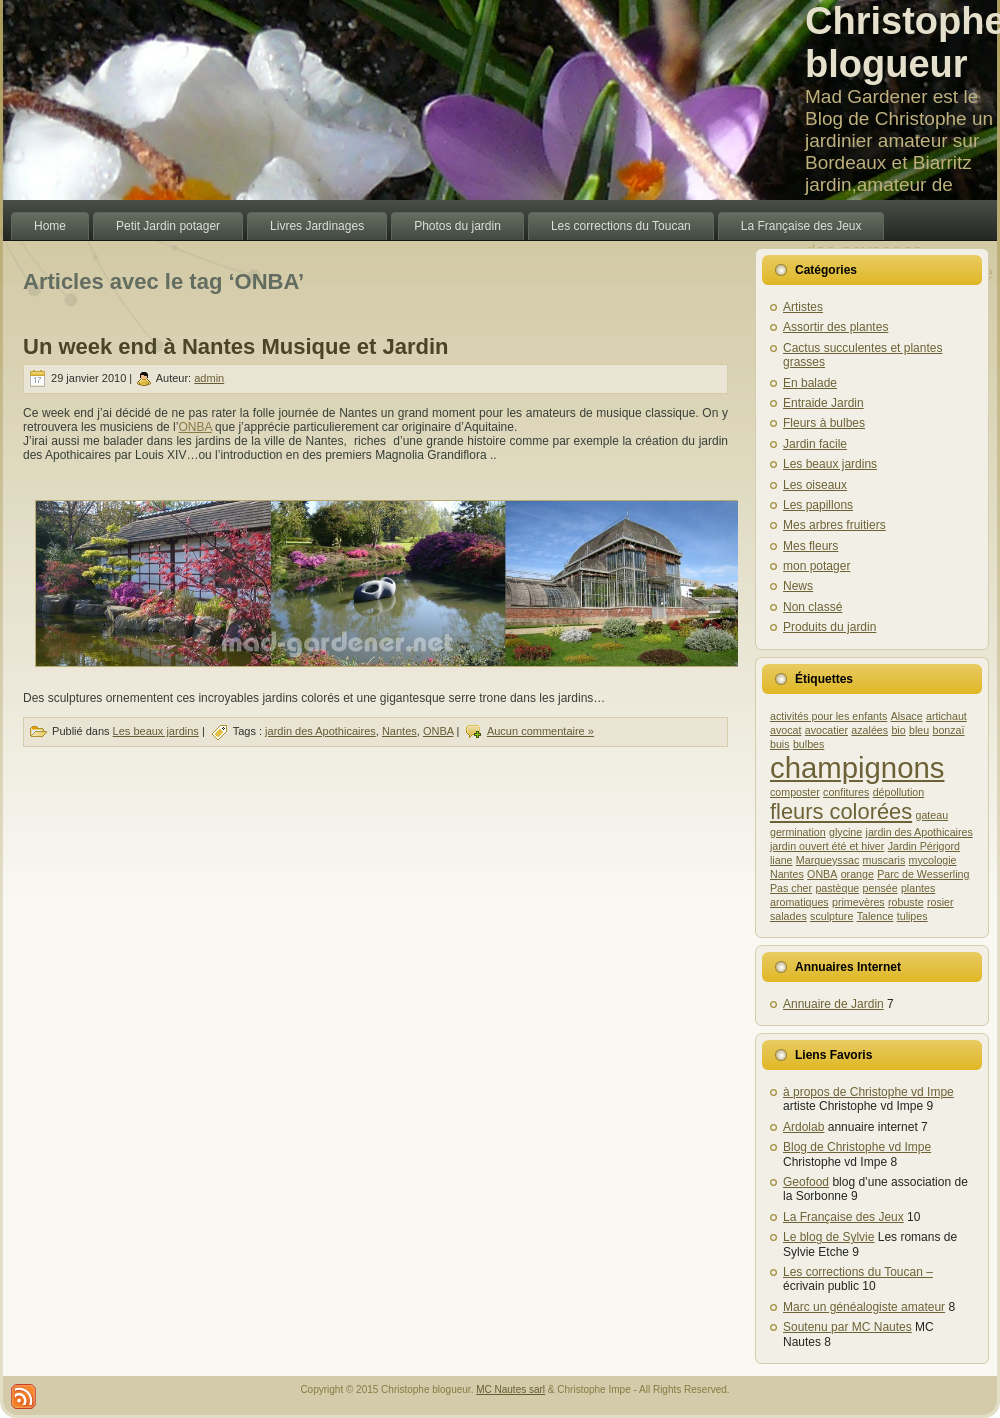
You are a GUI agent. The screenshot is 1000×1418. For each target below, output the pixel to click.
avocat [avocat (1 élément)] (785, 730)
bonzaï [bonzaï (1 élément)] (949, 730)
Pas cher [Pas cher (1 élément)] (791, 888)
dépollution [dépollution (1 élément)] (899, 792)
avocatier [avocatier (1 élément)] (826, 730)
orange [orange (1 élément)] (857, 874)
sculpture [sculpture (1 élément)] (831, 916)
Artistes (803, 307)
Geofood (806, 1182)
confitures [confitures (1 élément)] (846, 792)
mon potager (816, 566)
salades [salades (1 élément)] (788, 916)
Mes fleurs (810, 546)
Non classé (812, 607)
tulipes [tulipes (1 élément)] (912, 916)
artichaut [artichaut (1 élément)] (946, 716)
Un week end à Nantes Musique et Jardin (235, 346)
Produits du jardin (829, 627)
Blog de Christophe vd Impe (857, 1147)
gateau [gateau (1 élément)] (932, 815)
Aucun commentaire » (540, 731)
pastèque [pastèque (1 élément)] (837, 888)
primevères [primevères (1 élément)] (858, 902)
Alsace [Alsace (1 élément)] (907, 716)
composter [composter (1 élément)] (795, 792)
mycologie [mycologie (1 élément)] (933, 860)
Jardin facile (815, 444)
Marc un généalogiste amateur (864, 1307)
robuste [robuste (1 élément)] (906, 902)
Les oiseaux (815, 485)
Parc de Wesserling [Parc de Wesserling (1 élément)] (923, 874)
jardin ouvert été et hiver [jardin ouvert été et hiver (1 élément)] (827, 846)
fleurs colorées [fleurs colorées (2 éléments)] (841, 811)
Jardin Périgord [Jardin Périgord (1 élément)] (924, 846)
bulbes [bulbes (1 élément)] (808, 744)
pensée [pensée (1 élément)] (880, 888)
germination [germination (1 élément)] (798, 832)
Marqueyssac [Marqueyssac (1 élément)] (827, 860)
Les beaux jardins (156, 731)
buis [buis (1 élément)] (780, 744)
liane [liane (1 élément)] (781, 860)
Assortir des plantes (835, 327)
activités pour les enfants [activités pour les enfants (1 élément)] (828, 716)
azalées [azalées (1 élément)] (869, 730)
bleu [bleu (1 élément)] (919, 730)
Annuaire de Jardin (833, 1004)
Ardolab (803, 1127)
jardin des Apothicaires (320, 731)
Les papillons (818, 505)
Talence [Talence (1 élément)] (875, 916)
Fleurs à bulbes (824, 423)
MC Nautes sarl (510, 1389)
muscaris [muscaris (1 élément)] (884, 860)
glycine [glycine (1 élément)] (845, 832)
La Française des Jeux (843, 1217)
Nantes (399, 731)
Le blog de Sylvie (828, 1237)
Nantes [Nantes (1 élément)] (787, 874)
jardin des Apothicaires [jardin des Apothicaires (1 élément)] (919, 832)
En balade (810, 383)
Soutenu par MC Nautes (847, 1327)
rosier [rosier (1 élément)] (940, 902)
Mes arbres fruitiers (834, 525)
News (798, 586)
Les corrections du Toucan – (858, 1272)
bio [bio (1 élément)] (898, 730)
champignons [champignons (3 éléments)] (857, 767)
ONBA (194, 427)
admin (209, 378)
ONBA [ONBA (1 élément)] (822, 874)
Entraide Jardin (823, 403)
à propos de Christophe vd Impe (868, 1092)
